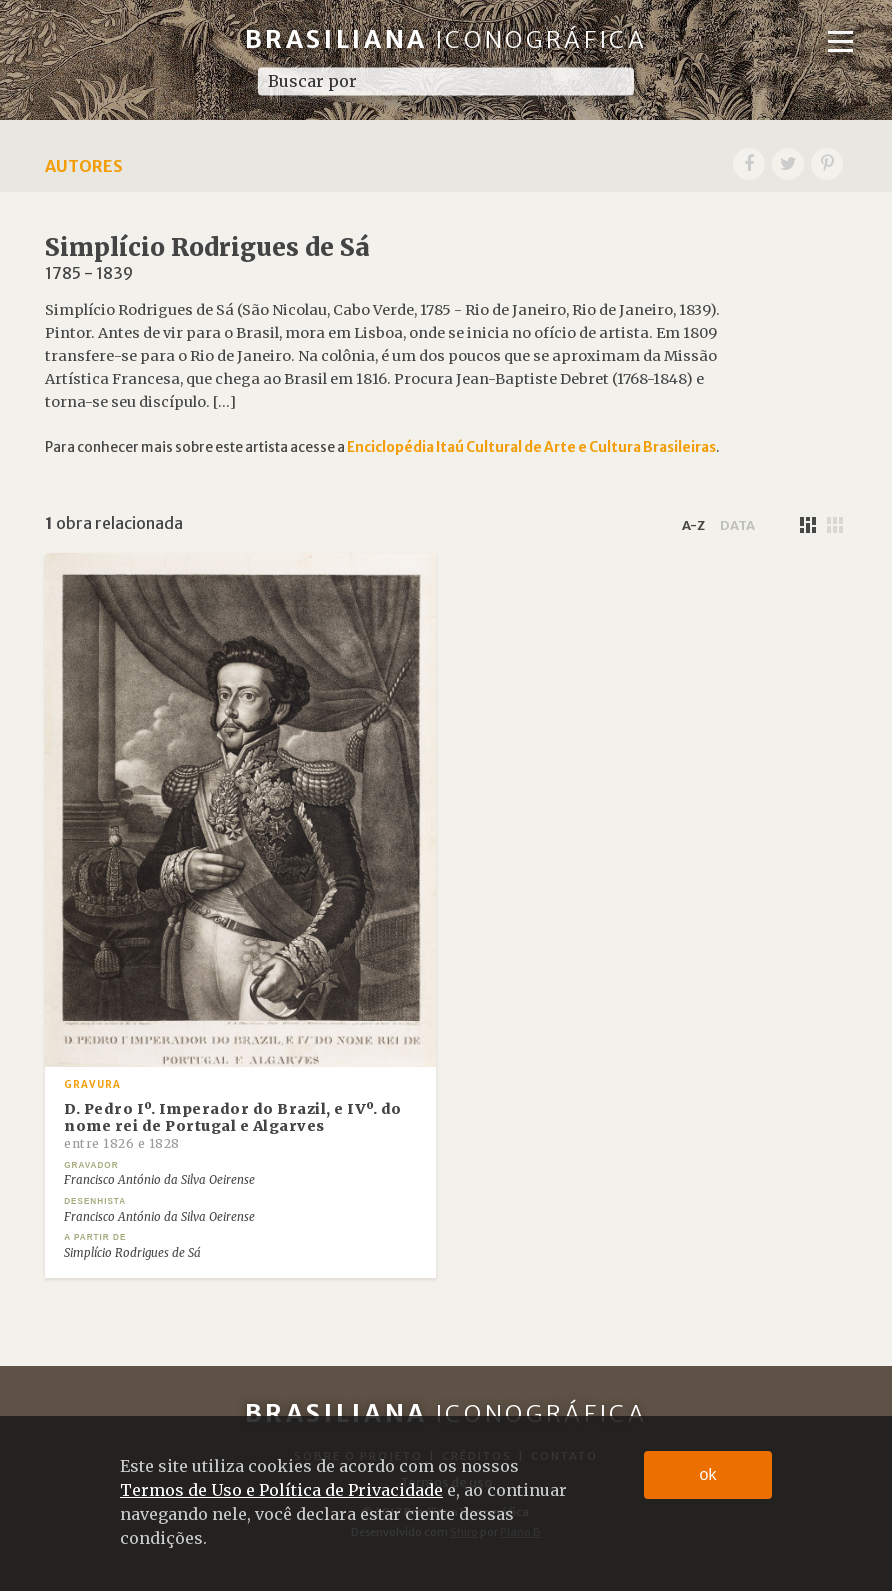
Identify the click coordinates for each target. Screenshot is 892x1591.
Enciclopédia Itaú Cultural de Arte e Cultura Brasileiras (531, 447)
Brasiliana (446, 39)
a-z (693, 525)
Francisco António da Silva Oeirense (159, 1180)
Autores (84, 166)
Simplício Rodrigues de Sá (132, 1253)
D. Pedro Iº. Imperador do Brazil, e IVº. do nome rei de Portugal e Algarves (233, 1126)
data (737, 525)
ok (708, 1474)
